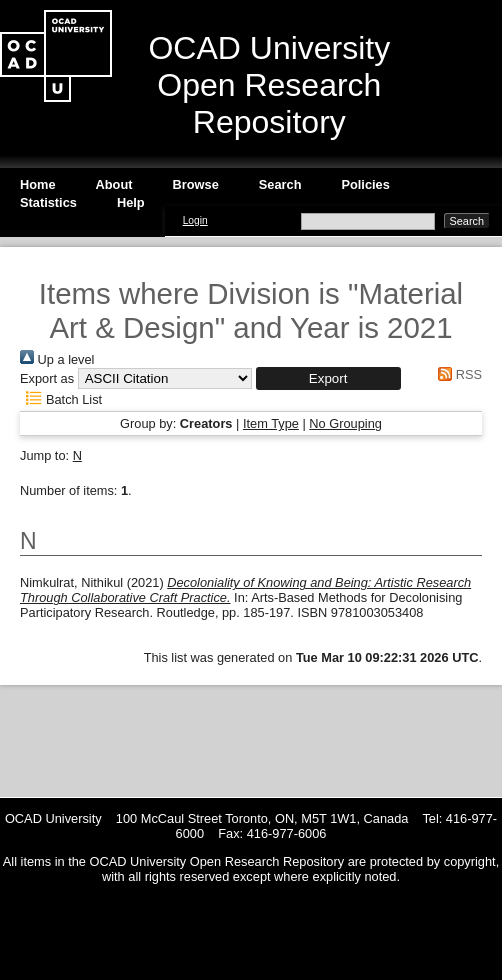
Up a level (57, 359)
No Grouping (345, 423)
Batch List (61, 399)
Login (195, 220)
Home (38, 184)
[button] (328, 378)
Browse (196, 184)
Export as (47, 378)
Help (131, 202)
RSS (457, 374)
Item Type (271, 423)
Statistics (48, 202)
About (114, 184)
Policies (365, 184)
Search (280, 184)
